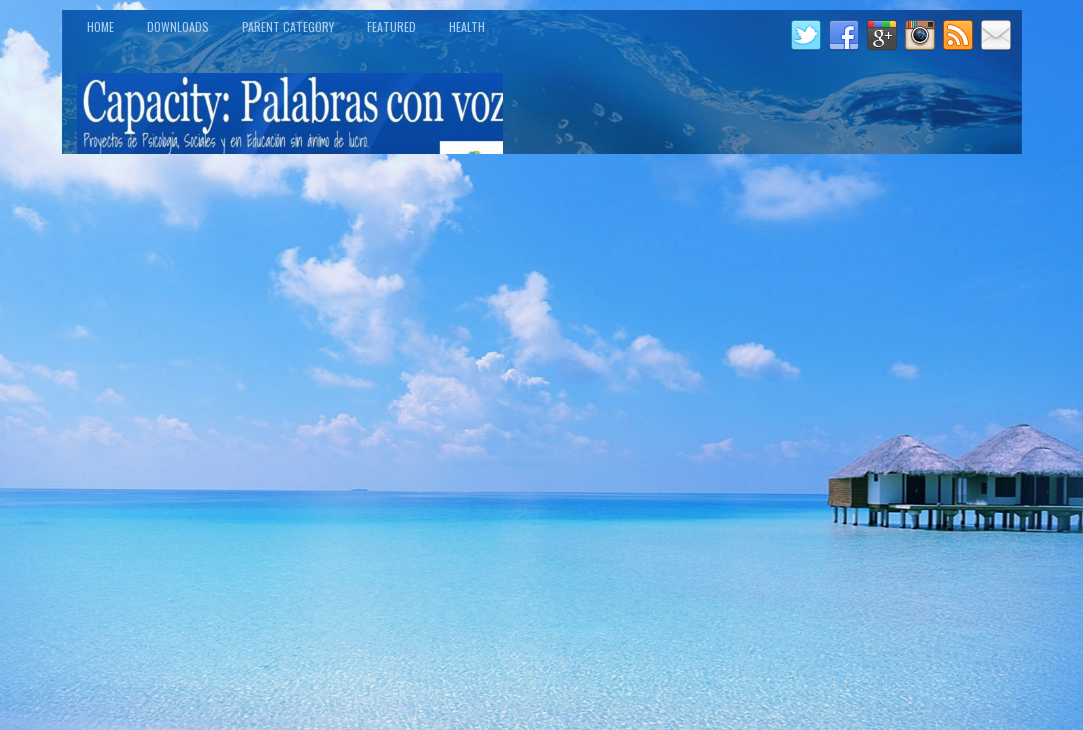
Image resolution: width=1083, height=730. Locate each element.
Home (100, 26)
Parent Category (288, 26)
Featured (391, 26)
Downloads (178, 26)
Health (467, 26)
